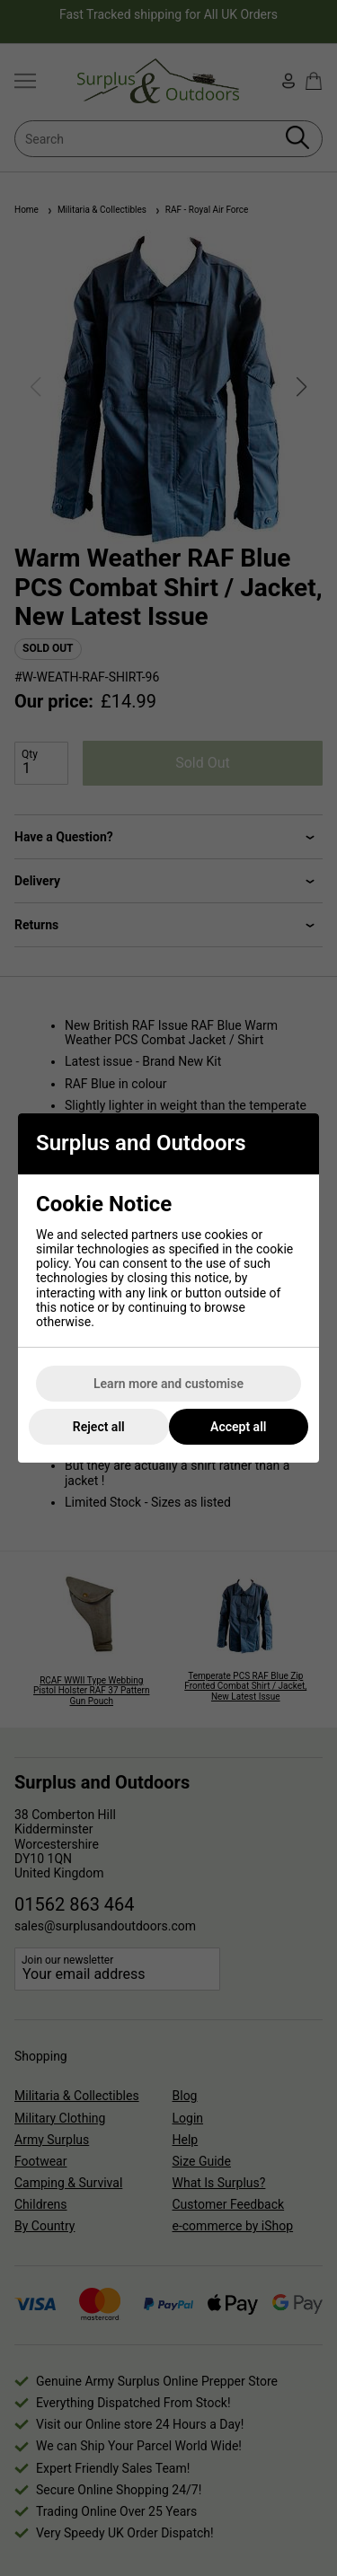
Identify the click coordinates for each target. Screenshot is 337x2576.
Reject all (99, 1427)
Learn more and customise (168, 1383)
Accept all (238, 1427)
